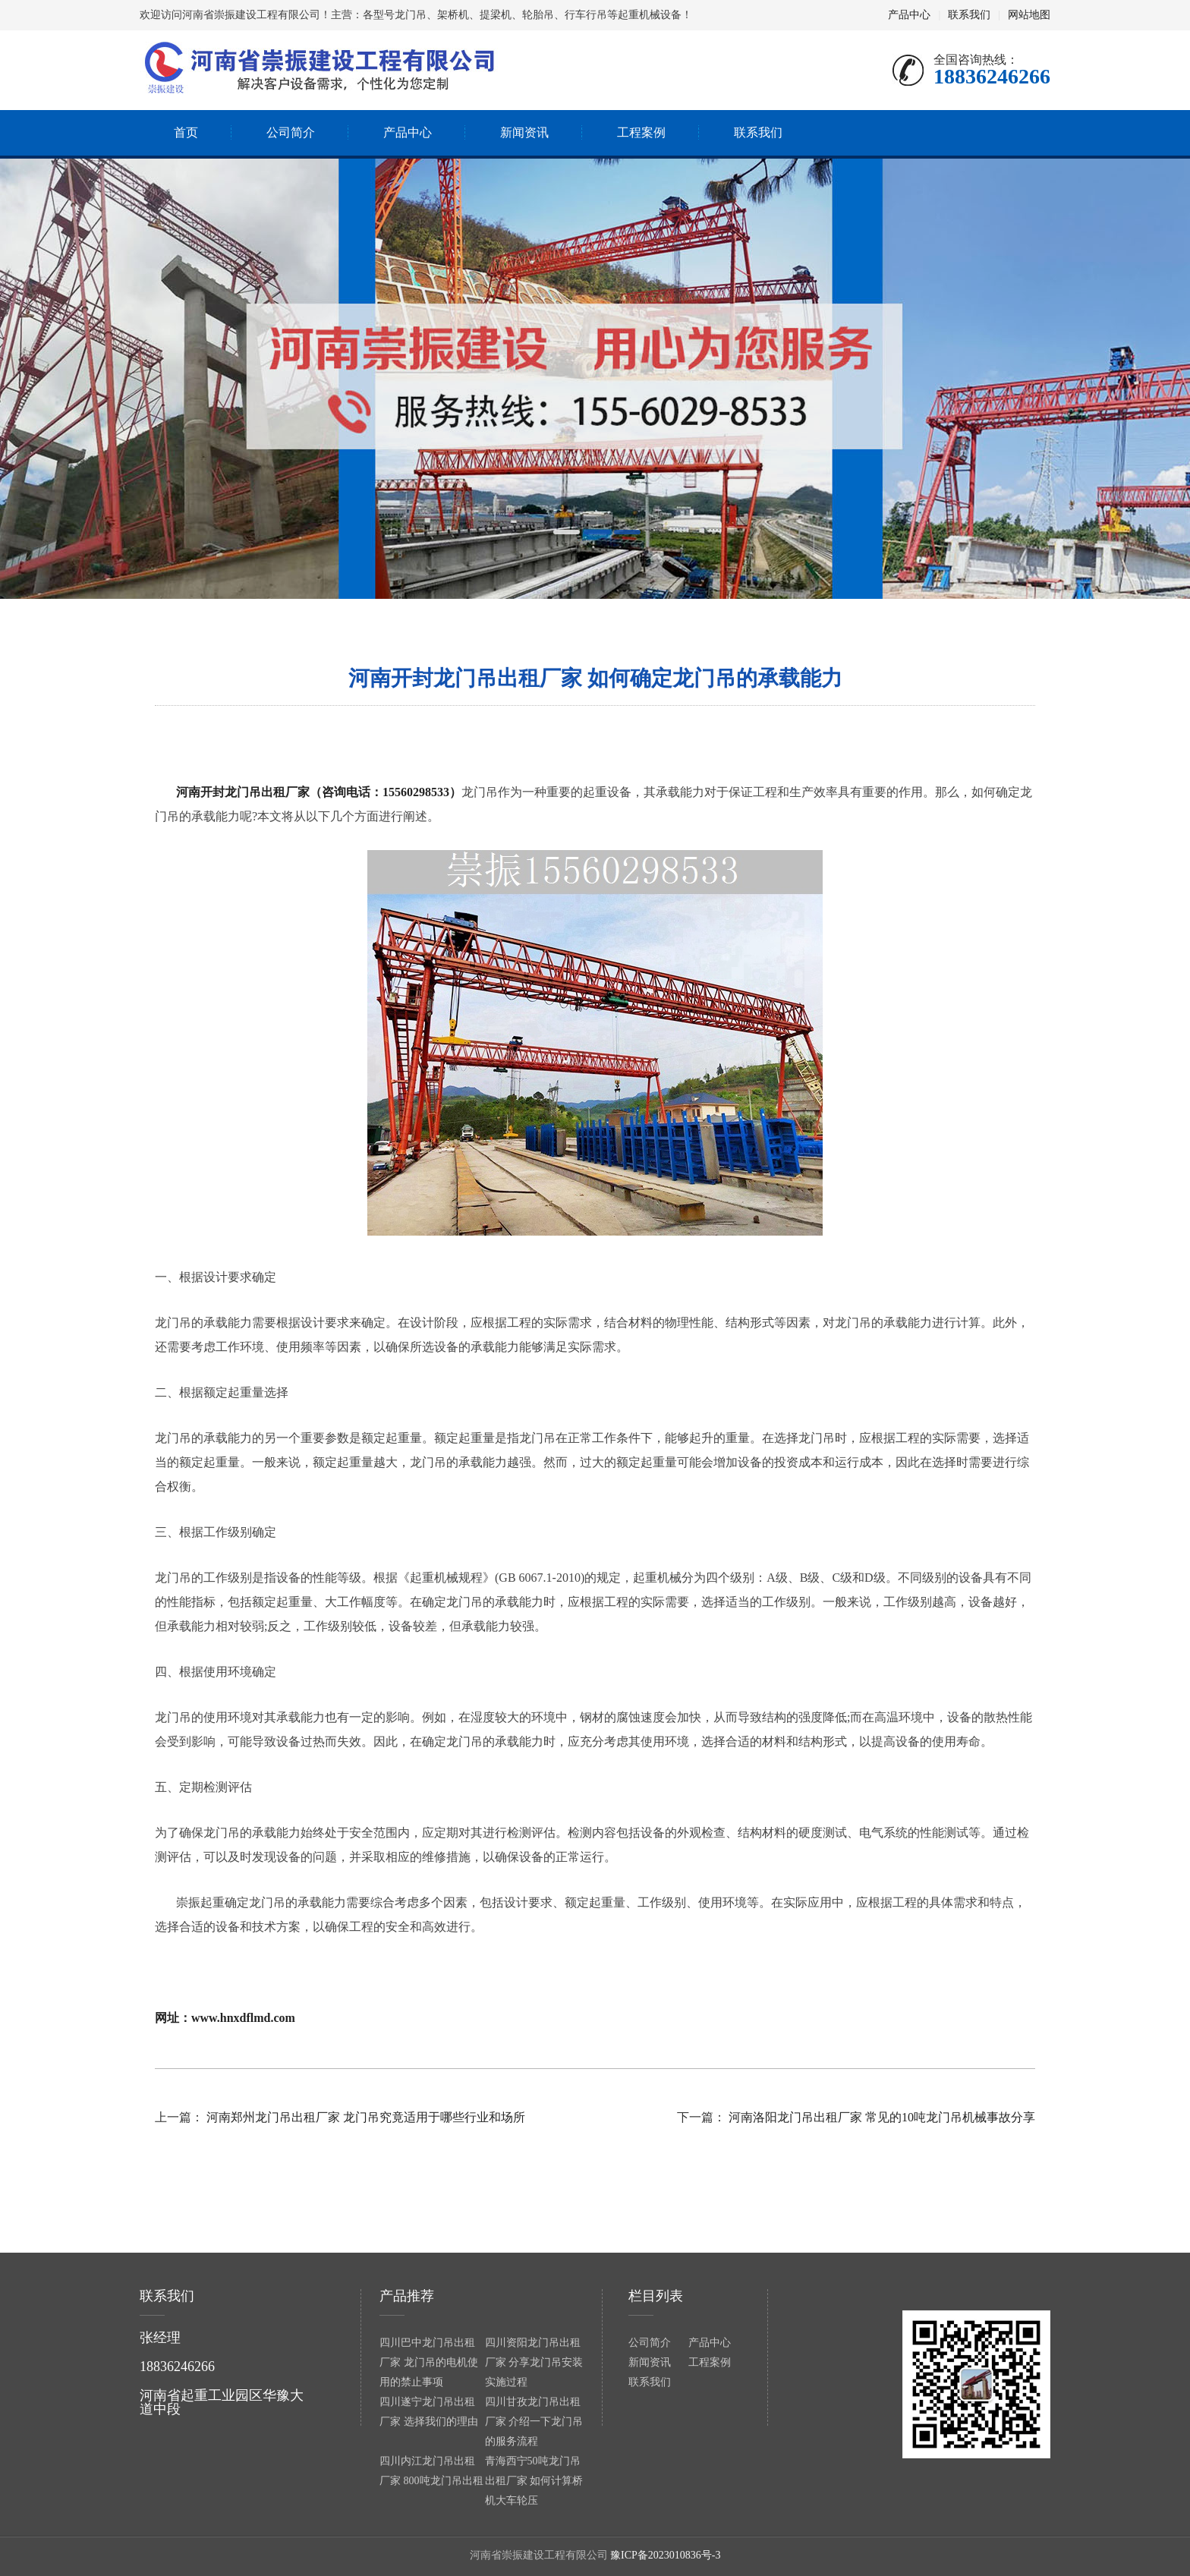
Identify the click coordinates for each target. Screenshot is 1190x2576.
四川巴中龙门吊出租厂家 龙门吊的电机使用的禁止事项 (428, 2362)
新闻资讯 (649, 2362)
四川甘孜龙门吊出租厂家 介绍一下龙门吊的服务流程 (534, 2421)
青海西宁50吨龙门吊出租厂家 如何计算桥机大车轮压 (534, 2480)
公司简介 (649, 2342)
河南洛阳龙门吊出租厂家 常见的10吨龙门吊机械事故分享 (882, 2117)
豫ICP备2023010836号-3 (665, 2555)
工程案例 (709, 2362)
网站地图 (1029, 14)
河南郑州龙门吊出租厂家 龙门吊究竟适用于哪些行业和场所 (365, 2117)
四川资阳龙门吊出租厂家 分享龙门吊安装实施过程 (534, 2362)
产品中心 (909, 14)
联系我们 (969, 14)
